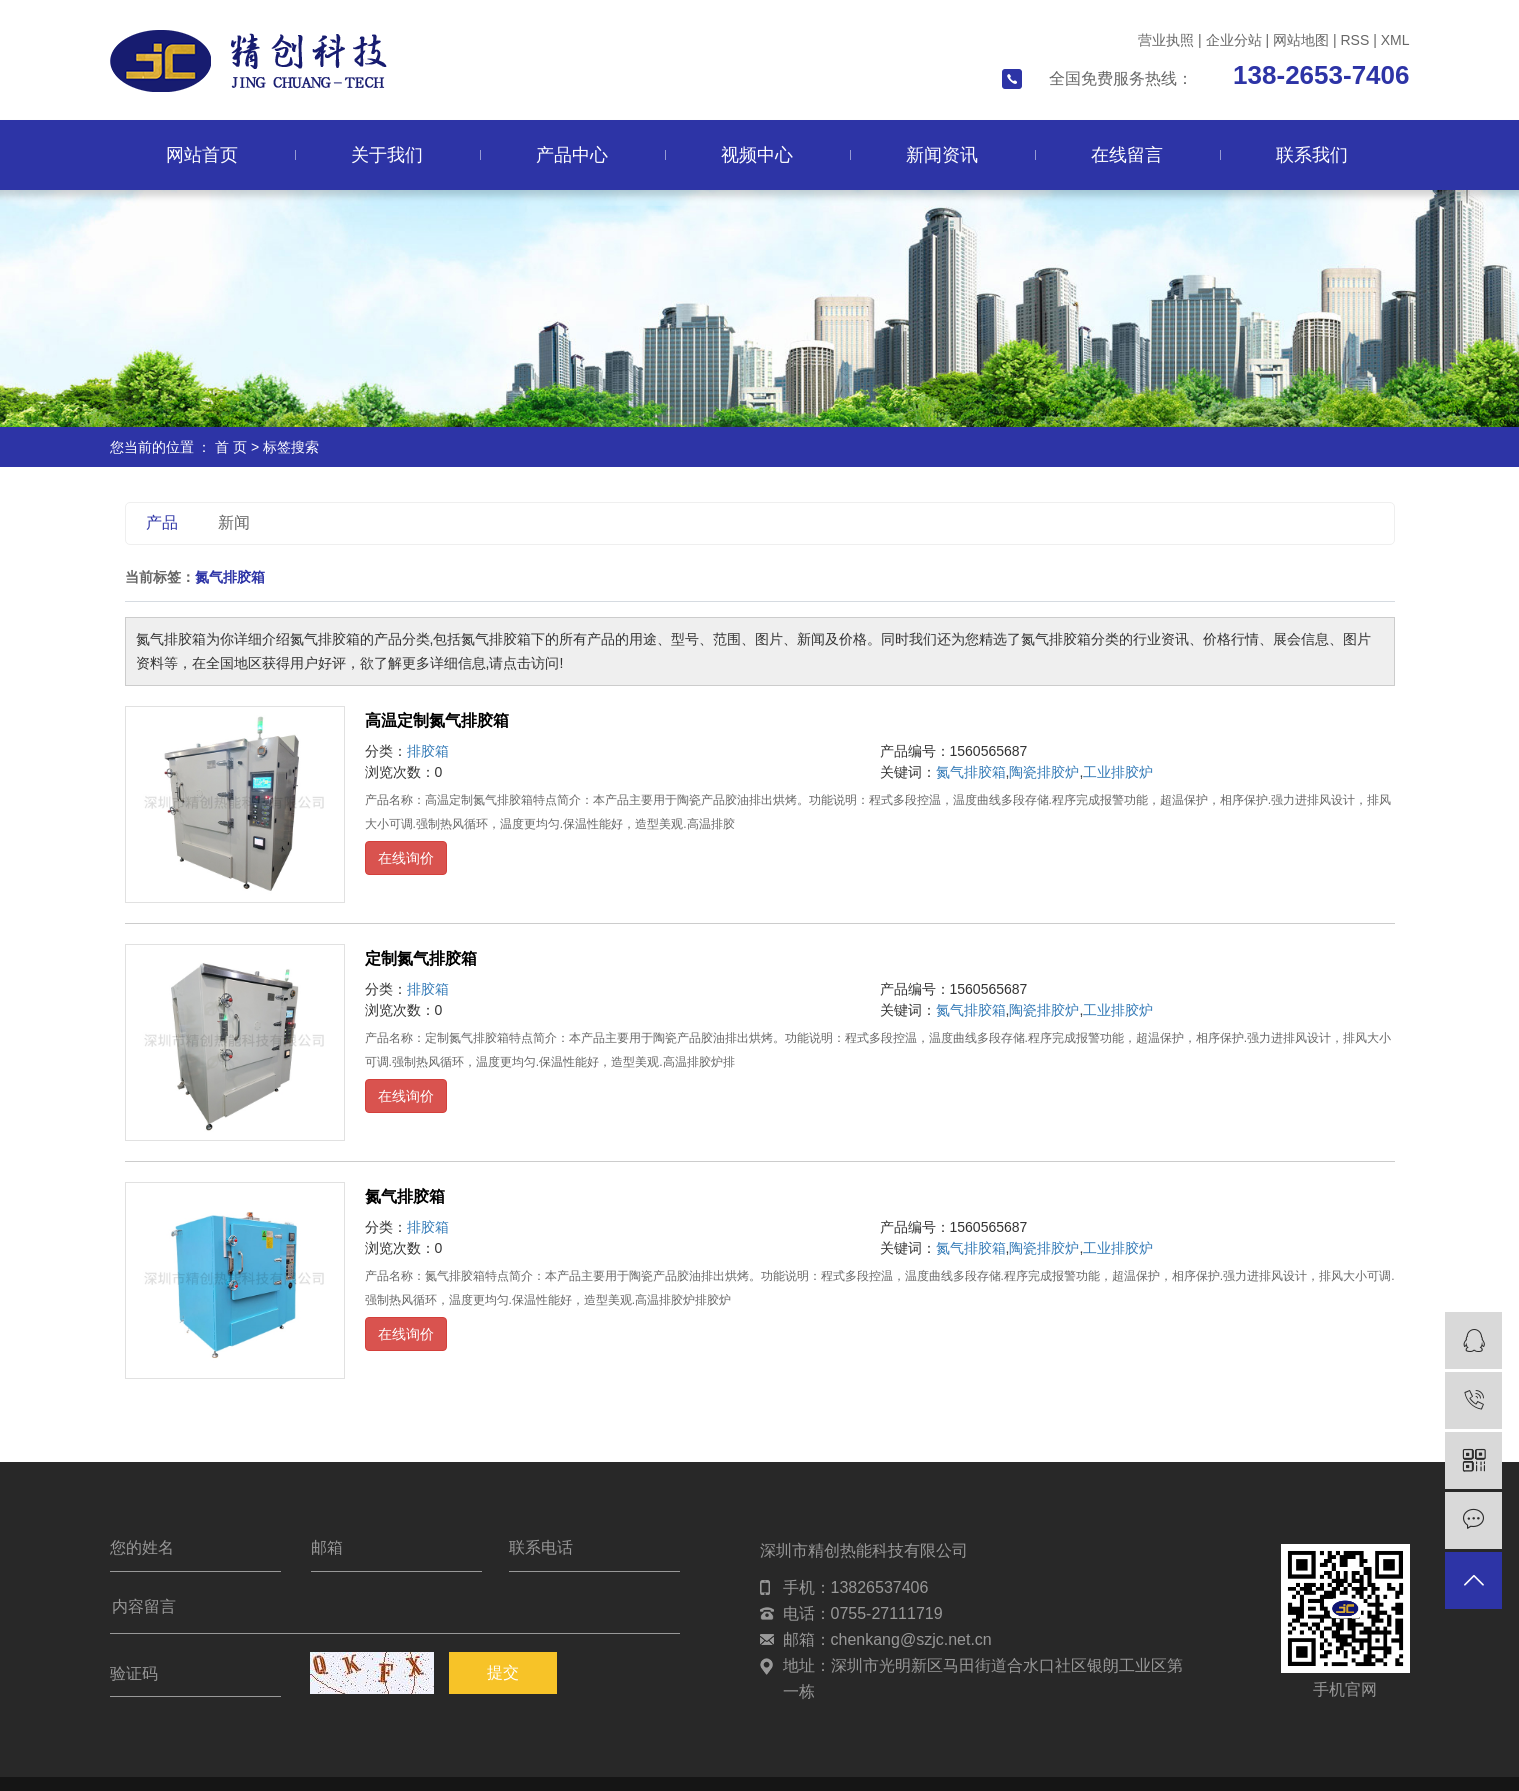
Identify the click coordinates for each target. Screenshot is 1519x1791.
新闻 (234, 522)
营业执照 (1166, 40)
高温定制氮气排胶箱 (437, 720)
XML (1395, 40)
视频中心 (757, 155)
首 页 (231, 447)
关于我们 (387, 155)
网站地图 (1301, 40)
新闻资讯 (942, 155)
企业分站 (1234, 40)
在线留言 (1127, 155)
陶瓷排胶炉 (1044, 772)
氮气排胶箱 (971, 772)
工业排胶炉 (1118, 772)
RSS (1354, 40)
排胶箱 (428, 751)
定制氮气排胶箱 (421, 958)
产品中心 (572, 155)
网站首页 (202, 155)
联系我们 (1312, 155)
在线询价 (406, 858)
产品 (162, 522)
